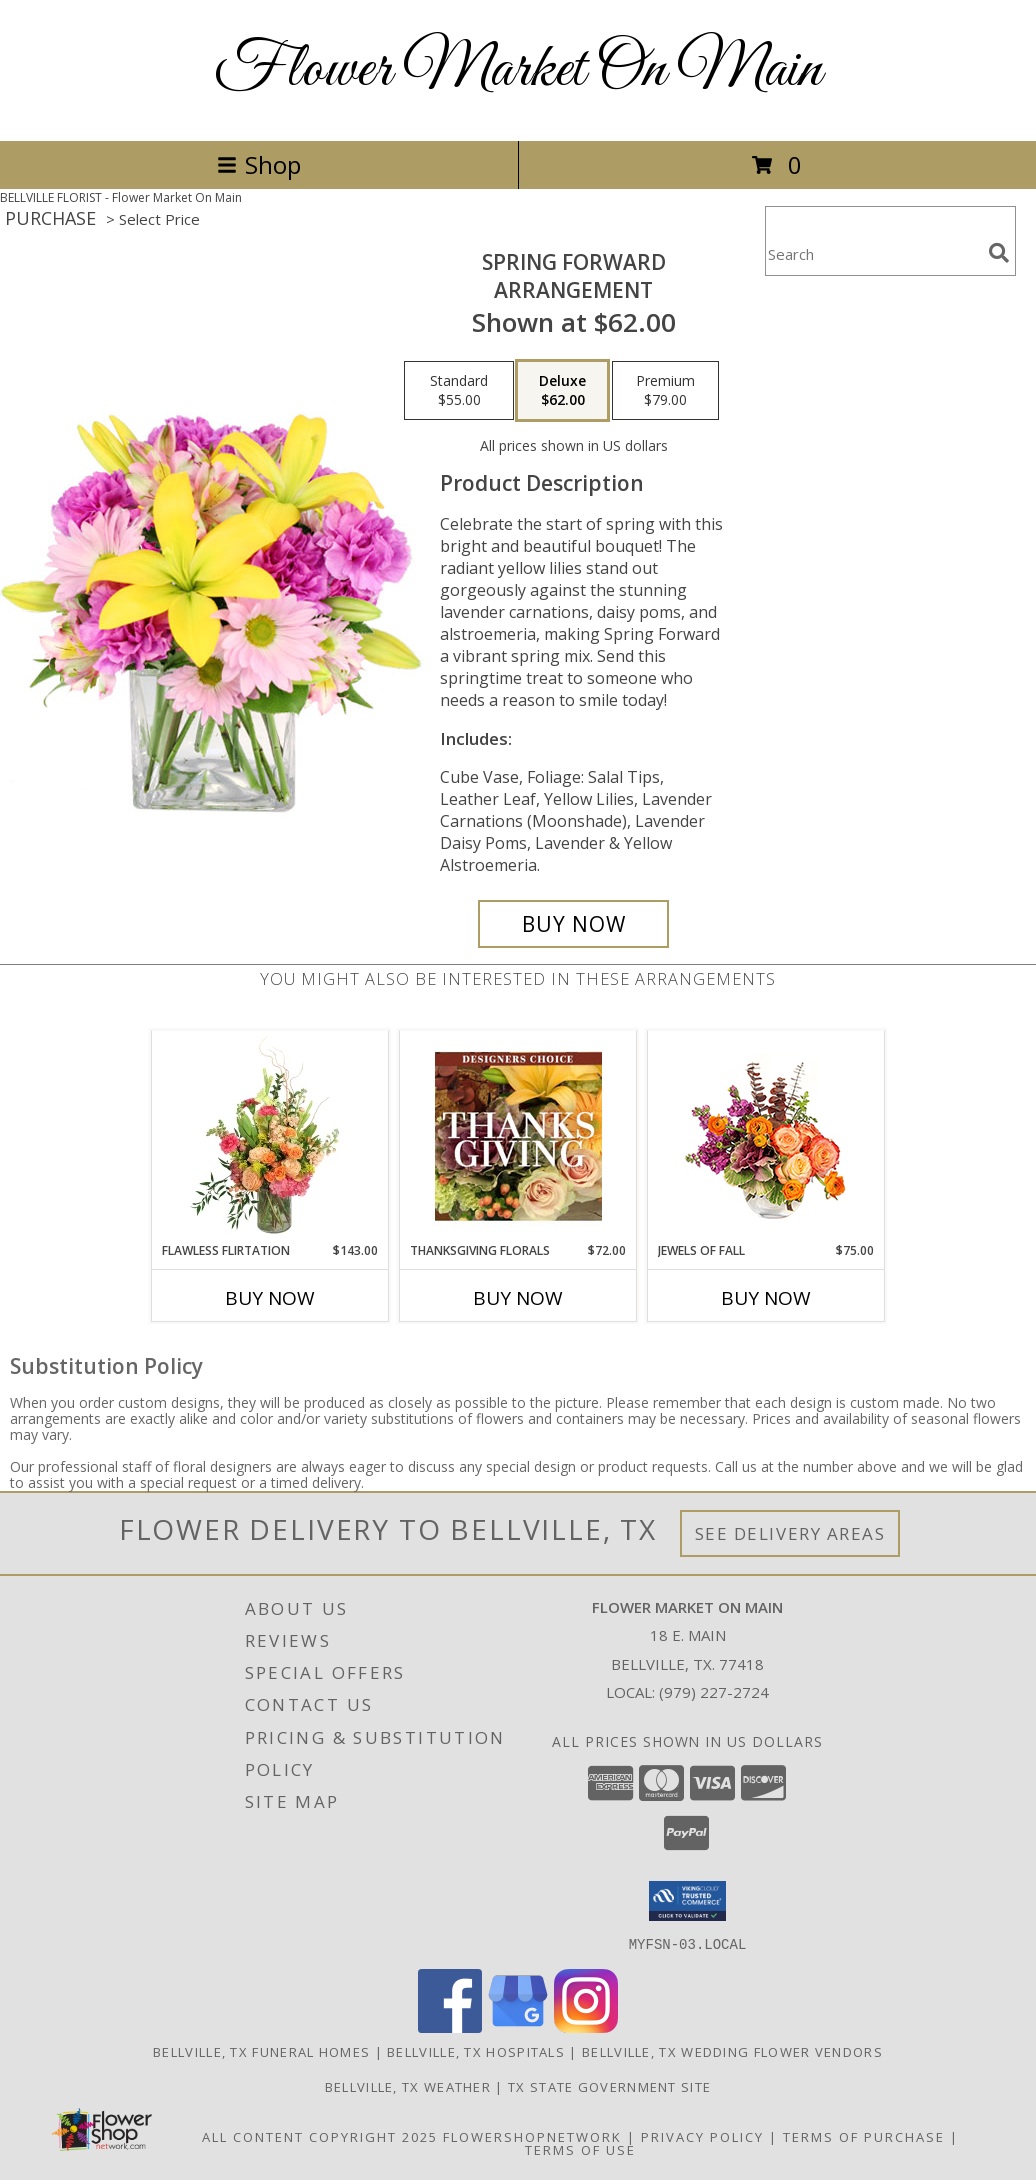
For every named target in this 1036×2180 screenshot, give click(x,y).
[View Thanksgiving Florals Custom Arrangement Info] (518, 1136)
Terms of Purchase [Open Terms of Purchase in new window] (864, 2136)
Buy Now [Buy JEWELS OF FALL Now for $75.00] (766, 1298)
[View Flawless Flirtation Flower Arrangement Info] (270, 1136)
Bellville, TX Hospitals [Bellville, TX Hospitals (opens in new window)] (476, 2051)
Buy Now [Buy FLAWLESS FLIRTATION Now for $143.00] (270, 1298)
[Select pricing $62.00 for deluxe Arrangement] (562, 391)
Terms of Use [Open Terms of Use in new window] (580, 2149)
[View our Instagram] (586, 2026)
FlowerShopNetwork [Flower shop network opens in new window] (532, 2136)
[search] (999, 253)
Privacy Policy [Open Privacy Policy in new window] (702, 2136)
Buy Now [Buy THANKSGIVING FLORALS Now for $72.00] (518, 1298)
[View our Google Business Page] (518, 2026)
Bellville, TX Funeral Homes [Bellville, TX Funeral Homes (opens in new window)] (261, 2051)
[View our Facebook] (450, 2026)
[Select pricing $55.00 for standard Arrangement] (459, 391)
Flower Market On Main (518, 70)
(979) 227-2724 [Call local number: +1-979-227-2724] (714, 1692)
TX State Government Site (609, 2086)
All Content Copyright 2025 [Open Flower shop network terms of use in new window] (320, 2136)
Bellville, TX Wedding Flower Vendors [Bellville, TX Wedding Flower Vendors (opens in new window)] (732, 2051)
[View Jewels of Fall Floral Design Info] (766, 1136)
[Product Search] (873, 253)
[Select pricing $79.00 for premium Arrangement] (665, 391)
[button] (687, 1901)
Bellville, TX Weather (408, 2086)
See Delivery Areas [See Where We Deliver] (790, 1533)
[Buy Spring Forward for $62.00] (573, 924)
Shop (259, 164)
